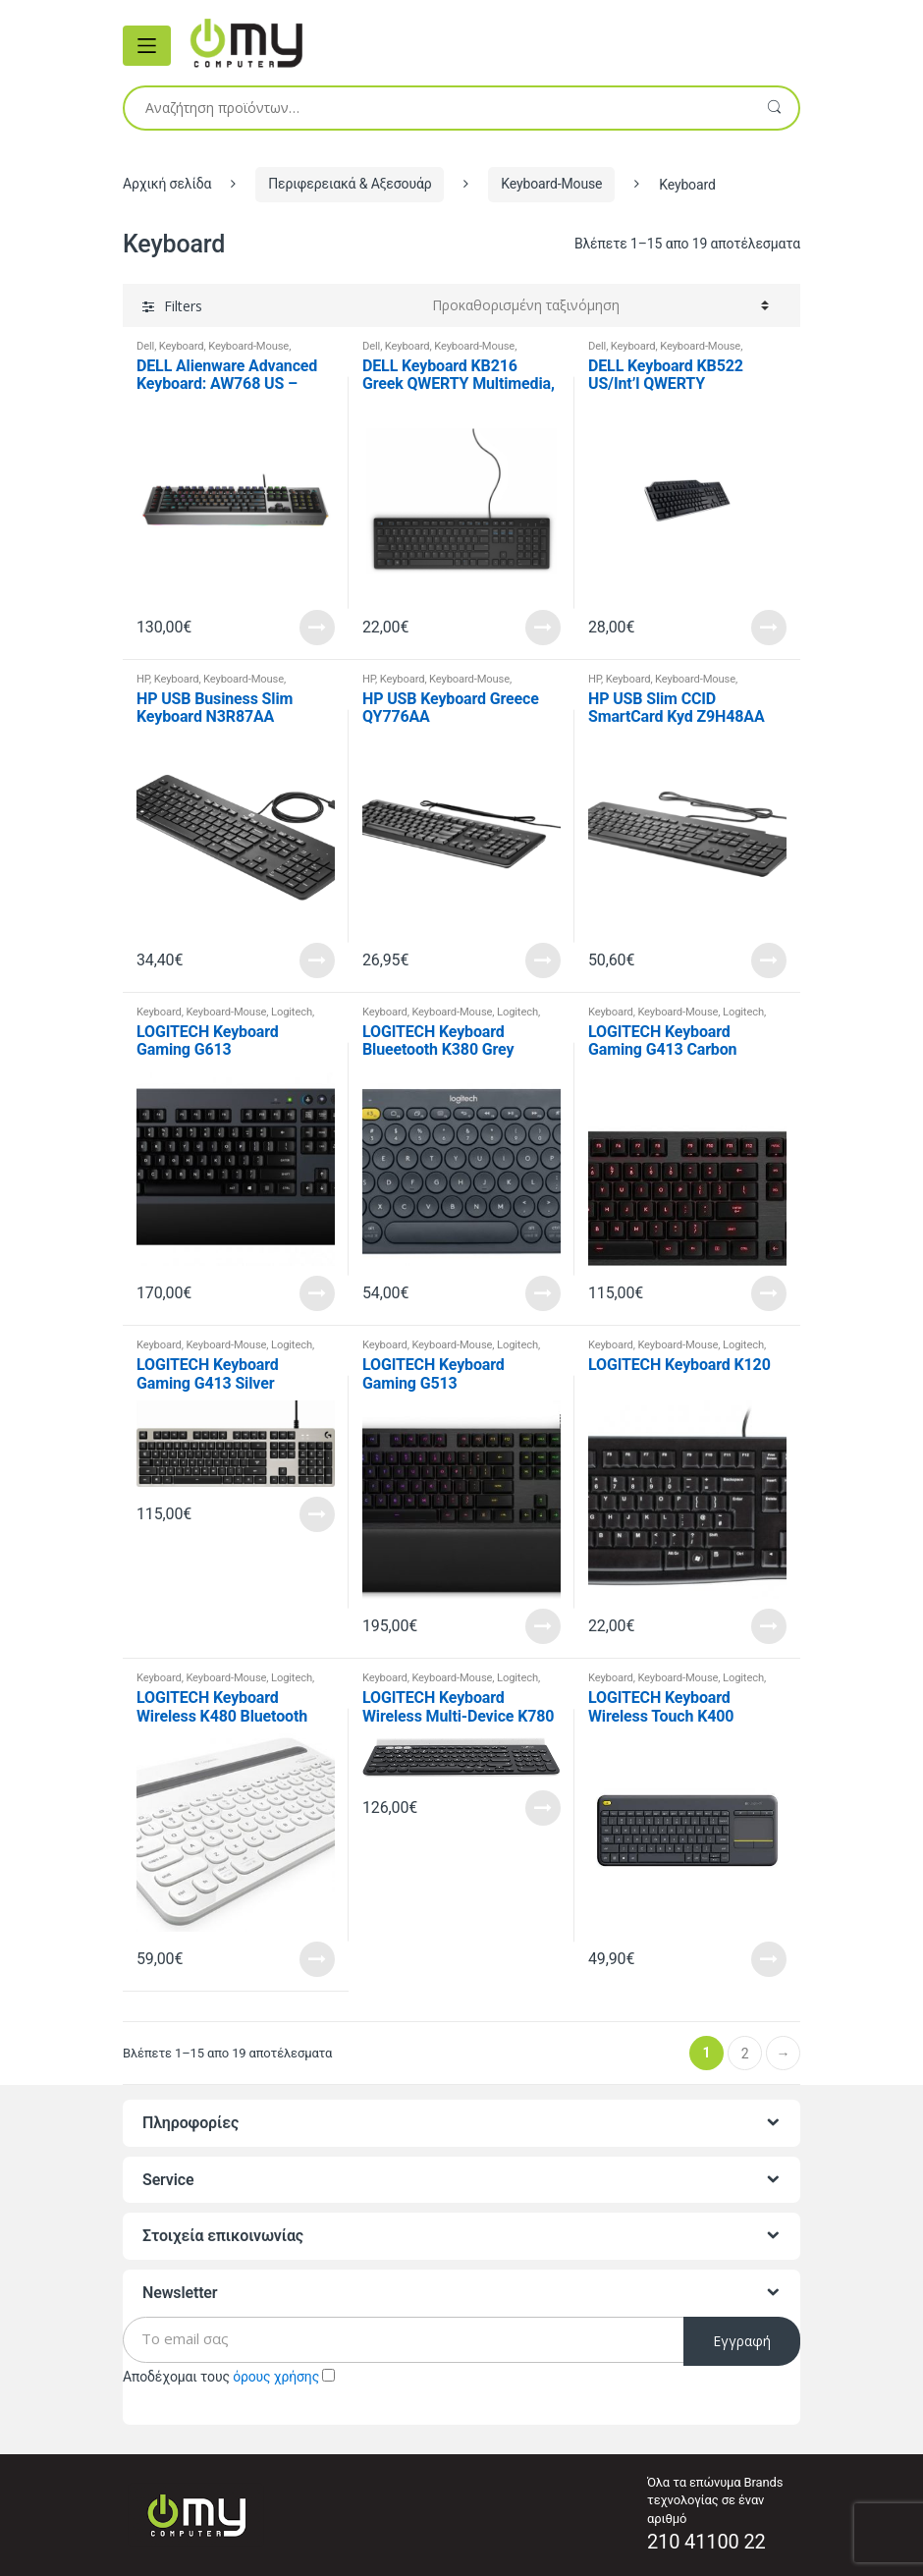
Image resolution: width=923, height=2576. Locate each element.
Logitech (291, 1012)
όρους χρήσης (276, 2376)
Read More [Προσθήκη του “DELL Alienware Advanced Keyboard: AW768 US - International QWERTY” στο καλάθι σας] (317, 627)
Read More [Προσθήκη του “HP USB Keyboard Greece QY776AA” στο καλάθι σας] (543, 960)
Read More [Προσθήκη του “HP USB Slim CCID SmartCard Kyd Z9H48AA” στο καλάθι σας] (769, 960)
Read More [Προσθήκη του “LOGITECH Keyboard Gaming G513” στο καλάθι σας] (543, 1626)
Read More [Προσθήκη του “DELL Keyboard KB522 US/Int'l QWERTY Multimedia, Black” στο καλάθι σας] (769, 627)
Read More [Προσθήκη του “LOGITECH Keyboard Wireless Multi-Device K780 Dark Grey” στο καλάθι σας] (543, 1808)
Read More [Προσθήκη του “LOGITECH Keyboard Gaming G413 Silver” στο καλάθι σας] (317, 1514)
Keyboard (181, 346)
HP (142, 679)
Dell (145, 346)
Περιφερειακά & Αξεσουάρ (349, 184)
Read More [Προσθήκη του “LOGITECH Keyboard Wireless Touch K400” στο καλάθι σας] (769, 1959)
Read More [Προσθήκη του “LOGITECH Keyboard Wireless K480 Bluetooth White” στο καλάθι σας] (317, 1959)
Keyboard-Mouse (551, 184)
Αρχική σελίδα (167, 184)
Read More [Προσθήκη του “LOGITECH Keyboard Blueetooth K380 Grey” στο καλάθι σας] (543, 1293)
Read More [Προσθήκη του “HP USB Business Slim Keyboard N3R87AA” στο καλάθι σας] (317, 960)
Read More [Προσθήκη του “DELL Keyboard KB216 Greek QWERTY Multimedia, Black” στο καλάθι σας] (543, 627)
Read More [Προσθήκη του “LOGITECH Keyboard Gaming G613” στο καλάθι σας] (317, 1293)
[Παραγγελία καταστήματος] (600, 305)
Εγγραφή (742, 2340)
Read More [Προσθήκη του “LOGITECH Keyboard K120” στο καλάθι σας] (769, 1626)
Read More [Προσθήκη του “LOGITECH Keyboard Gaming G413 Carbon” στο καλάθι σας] (769, 1293)
